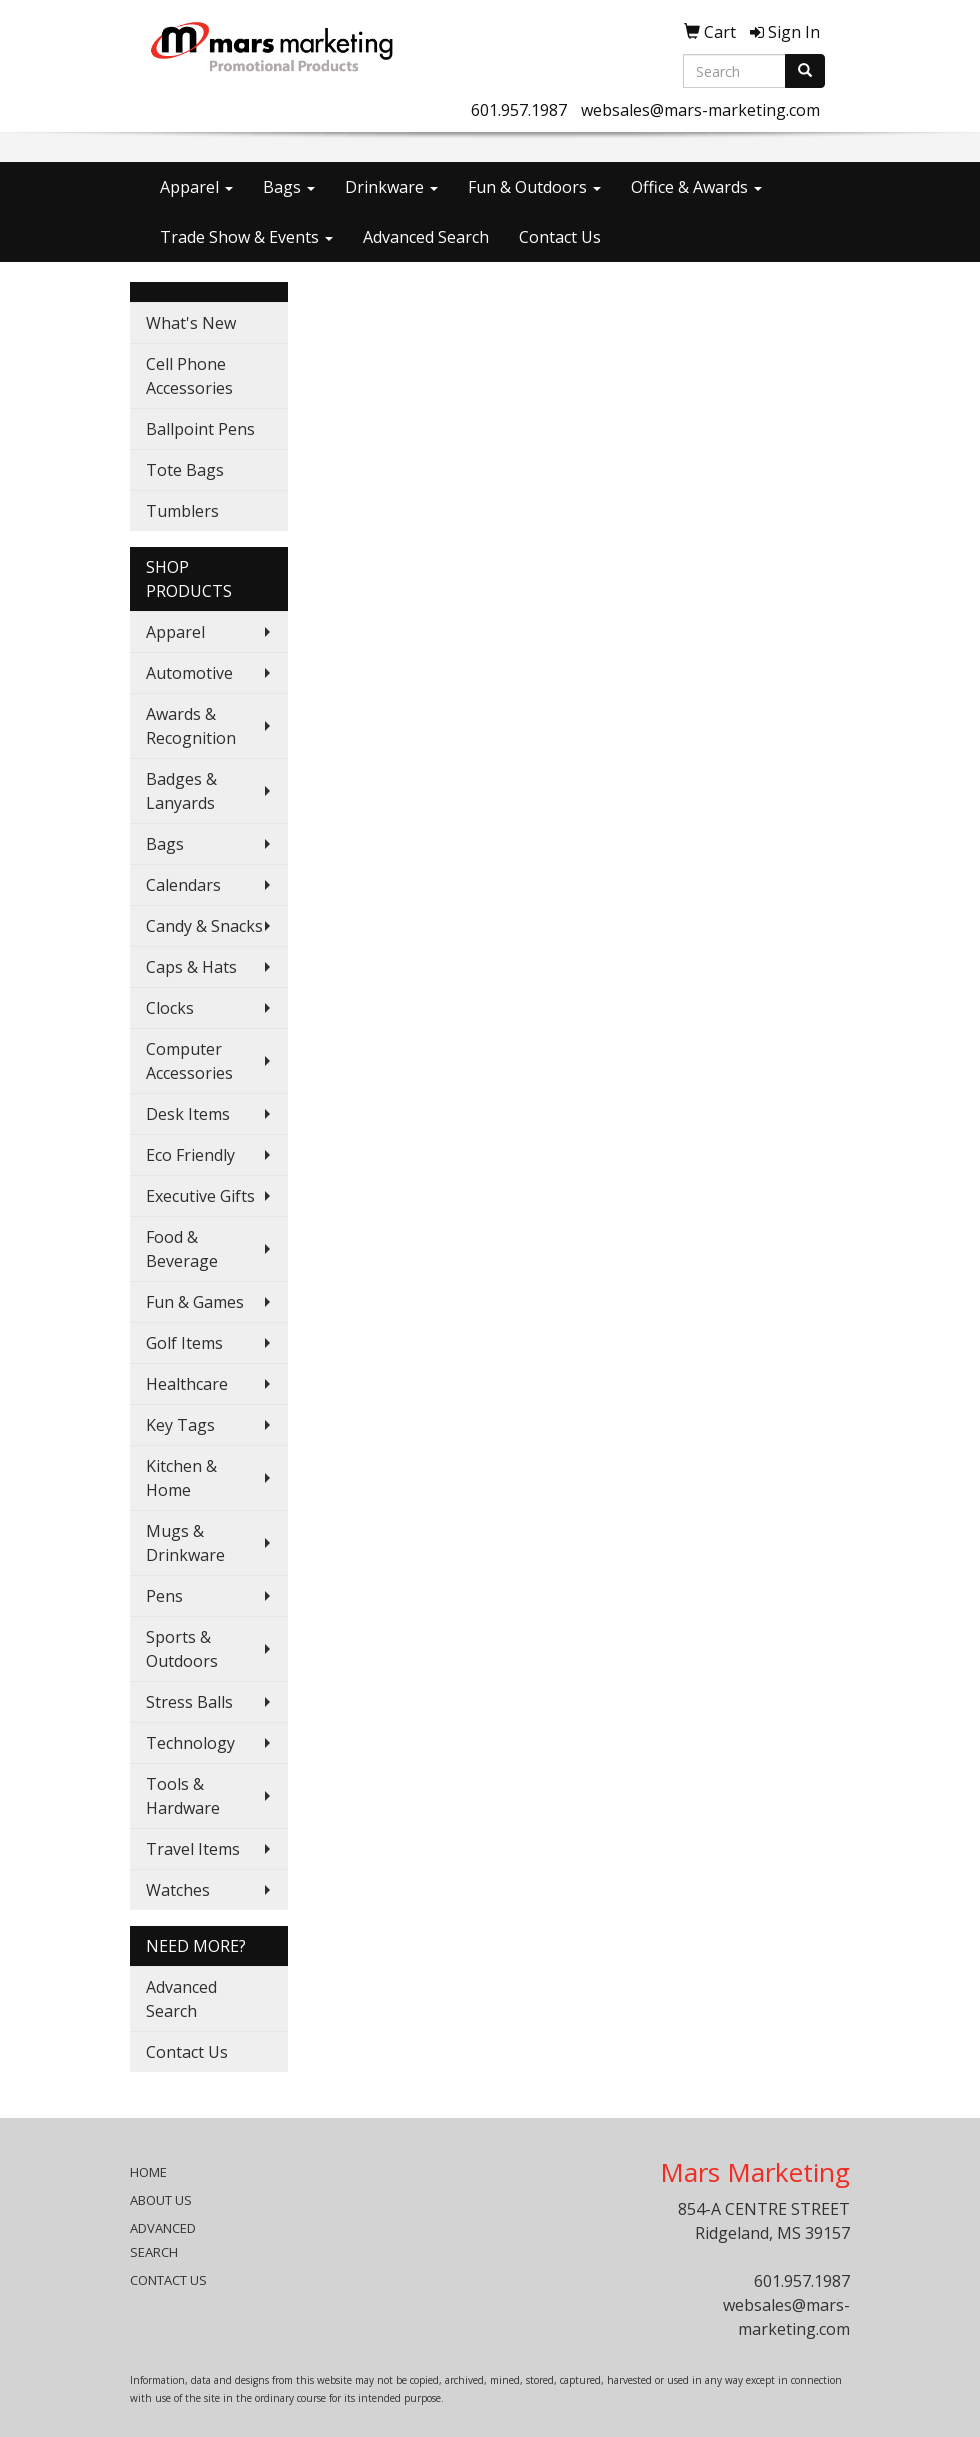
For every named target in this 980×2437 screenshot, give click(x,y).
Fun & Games (195, 1302)
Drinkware (391, 187)
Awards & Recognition (191, 726)
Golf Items (184, 1343)
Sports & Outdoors (182, 1649)
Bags (289, 187)
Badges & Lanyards (181, 791)
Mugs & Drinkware (185, 1543)
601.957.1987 (519, 110)
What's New (191, 323)
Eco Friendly (190, 1155)
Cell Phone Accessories (189, 376)
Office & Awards (696, 187)
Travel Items (193, 1849)
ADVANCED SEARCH (163, 2240)
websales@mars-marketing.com (700, 110)
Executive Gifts (200, 1196)
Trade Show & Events (246, 237)
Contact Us (560, 237)
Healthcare (187, 1384)
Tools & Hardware (183, 1796)
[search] (805, 71)
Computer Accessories (189, 1061)
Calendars (183, 885)
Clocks (170, 1008)
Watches (178, 1890)
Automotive (189, 673)
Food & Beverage (182, 1249)
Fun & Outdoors (534, 187)
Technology (190, 1743)
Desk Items (188, 1114)
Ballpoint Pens (200, 429)
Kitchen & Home (181, 1478)
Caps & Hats (191, 967)
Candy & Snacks (204, 926)
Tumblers (182, 511)
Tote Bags (185, 470)
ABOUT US (161, 2200)
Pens (164, 1596)
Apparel (196, 187)
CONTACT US (168, 2280)
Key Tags (180, 1425)
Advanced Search (426, 237)
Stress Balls (189, 1702)
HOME (148, 2172)
